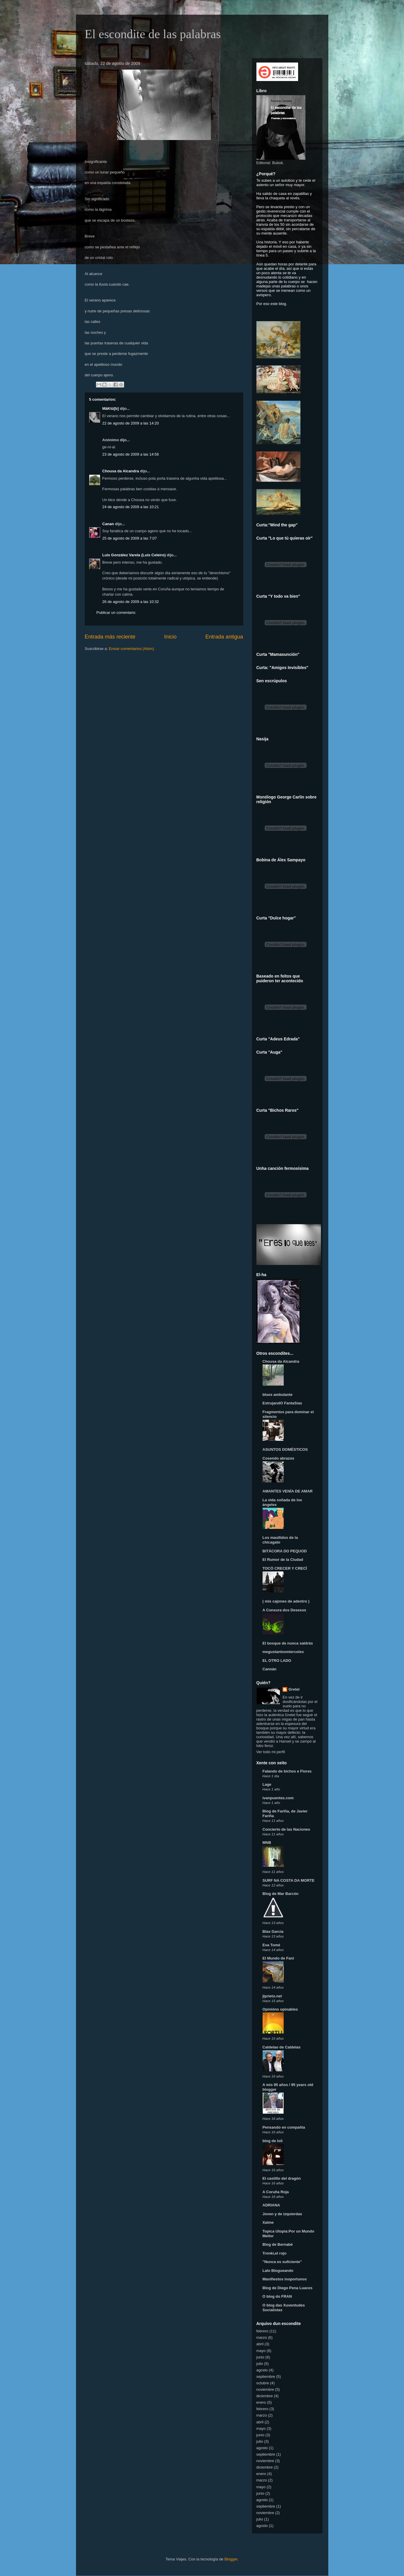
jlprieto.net (272, 1996)
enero (261, 2402)
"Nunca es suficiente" (282, 2262)
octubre (262, 2383)
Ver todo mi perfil (270, 1752)
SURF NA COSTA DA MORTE (289, 1880)
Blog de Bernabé (278, 2244)
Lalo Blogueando (278, 2270)
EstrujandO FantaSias (282, 1403)
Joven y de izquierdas (282, 2214)
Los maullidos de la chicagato (280, 1539)
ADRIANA (271, 2205)
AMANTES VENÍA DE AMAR (288, 1491)
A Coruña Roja (276, 2192)
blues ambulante (278, 1394)
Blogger (230, 2559)
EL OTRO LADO (277, 1660)
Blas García (273, 1931)
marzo (261, 2337)
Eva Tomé (271, 1945)
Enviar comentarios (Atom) (131, 648)
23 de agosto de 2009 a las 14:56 (130, 454)
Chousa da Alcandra (120, 471)
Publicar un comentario (116, 612)
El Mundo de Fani (278, 1958)
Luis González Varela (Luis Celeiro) (134, 555)
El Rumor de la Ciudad (283, 1559)
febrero (262, 2331)
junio (260, 2357)
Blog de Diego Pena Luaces (288, 2288)
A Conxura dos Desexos (284, 1610)
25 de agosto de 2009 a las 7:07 (129, 538)
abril (260, 2344)
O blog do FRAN (277, 2296)
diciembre (264, 2396)
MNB (267, 1842)
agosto (262, 2370)
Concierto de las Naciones (286, 1829)
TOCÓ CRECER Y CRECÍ (285, 1568)
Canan (108, 524)
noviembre (265, 2389)
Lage (267, 1784)
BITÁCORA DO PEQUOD (285, 1551)
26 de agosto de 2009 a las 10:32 (130, 601)
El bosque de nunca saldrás (288, 1643)
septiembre (265, 2376)
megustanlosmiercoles (283, 1652)
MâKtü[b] (110, 408)
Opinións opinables (280, 2009)
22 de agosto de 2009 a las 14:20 (130, 423)
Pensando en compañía (284, 2127)
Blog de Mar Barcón (281, 1893)
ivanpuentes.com (278, 1798)
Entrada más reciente (110, 637)
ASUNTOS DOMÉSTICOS (285, 1449)
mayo (261, 2350)
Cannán (270, 1669)
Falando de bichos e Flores (287, 1771)
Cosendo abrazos (278, 1458)
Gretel (294, 1689)
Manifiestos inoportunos (285, 2279)
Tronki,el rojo (275, 2253)
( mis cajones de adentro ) (286, 1601)
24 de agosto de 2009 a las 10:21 (130, 507)
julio (259, 2363)
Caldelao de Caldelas (282, 2047)
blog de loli (273, 2141)
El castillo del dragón (282, 2178)
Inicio (170, 637)
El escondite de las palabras (153, 34)
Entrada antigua (224, 637)
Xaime (268, 2222)
